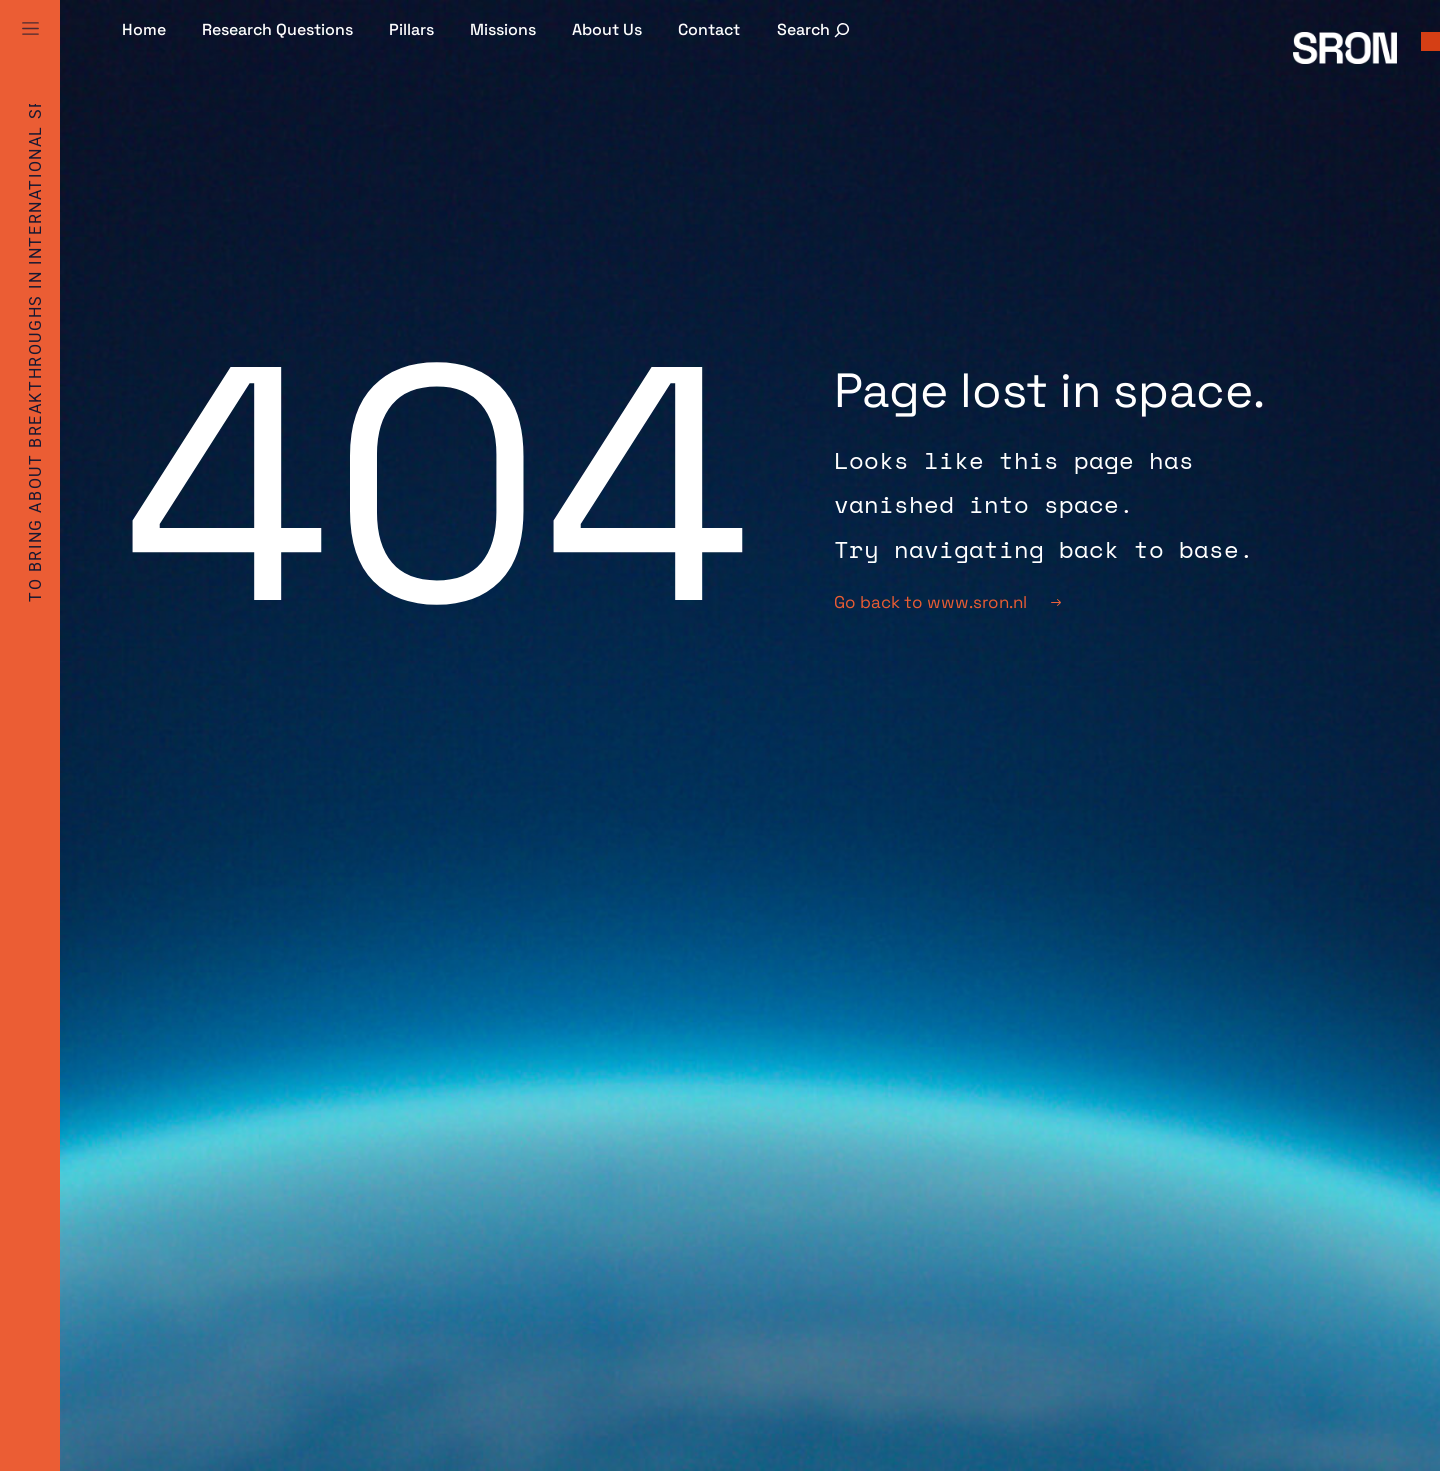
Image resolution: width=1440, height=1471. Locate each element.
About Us (607, 29)
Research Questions (277, 29)
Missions (503, 29)
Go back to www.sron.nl (947, 602)
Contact (709, 29)
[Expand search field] (815, 29)
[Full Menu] (30, 52)
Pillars (411, 29)
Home (144, 29)
